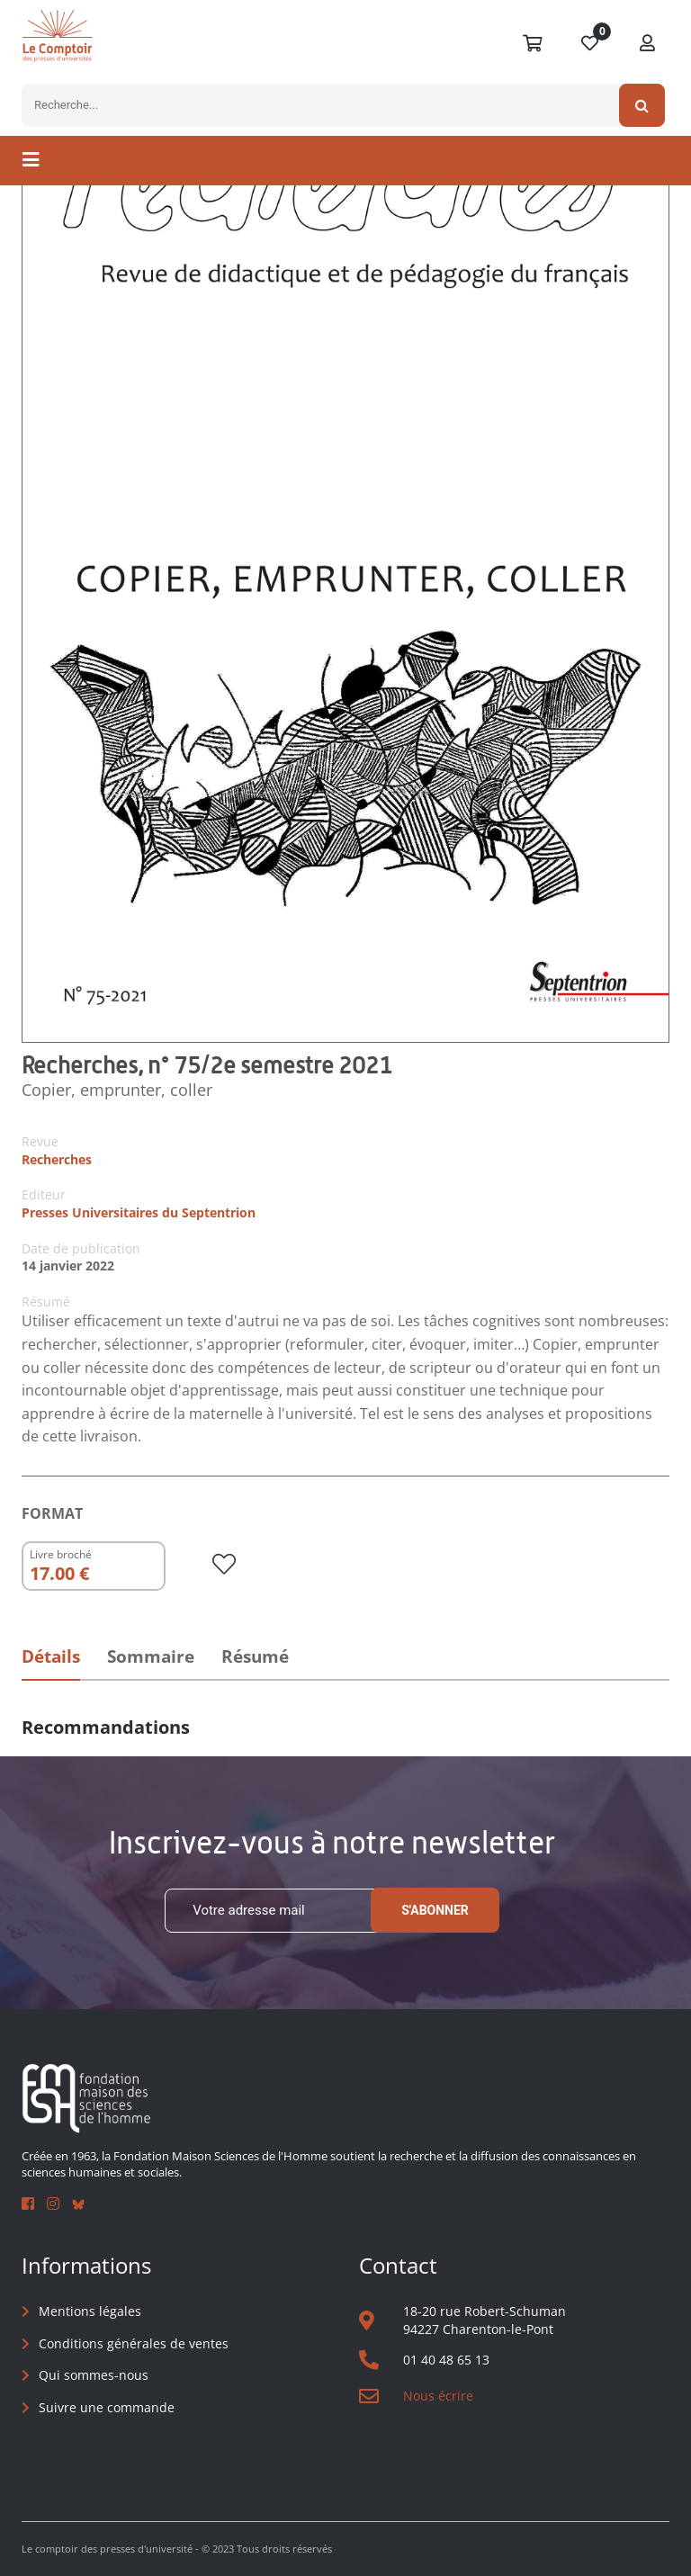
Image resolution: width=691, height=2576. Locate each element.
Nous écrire (438, 2395)
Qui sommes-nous (93, 2374)
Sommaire (150, 1656)
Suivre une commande (107, 2407)
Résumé (255, 1656)
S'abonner (435, 1910)
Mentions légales (90, 2311)
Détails (51, 1656)
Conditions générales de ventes (134, 2343)
